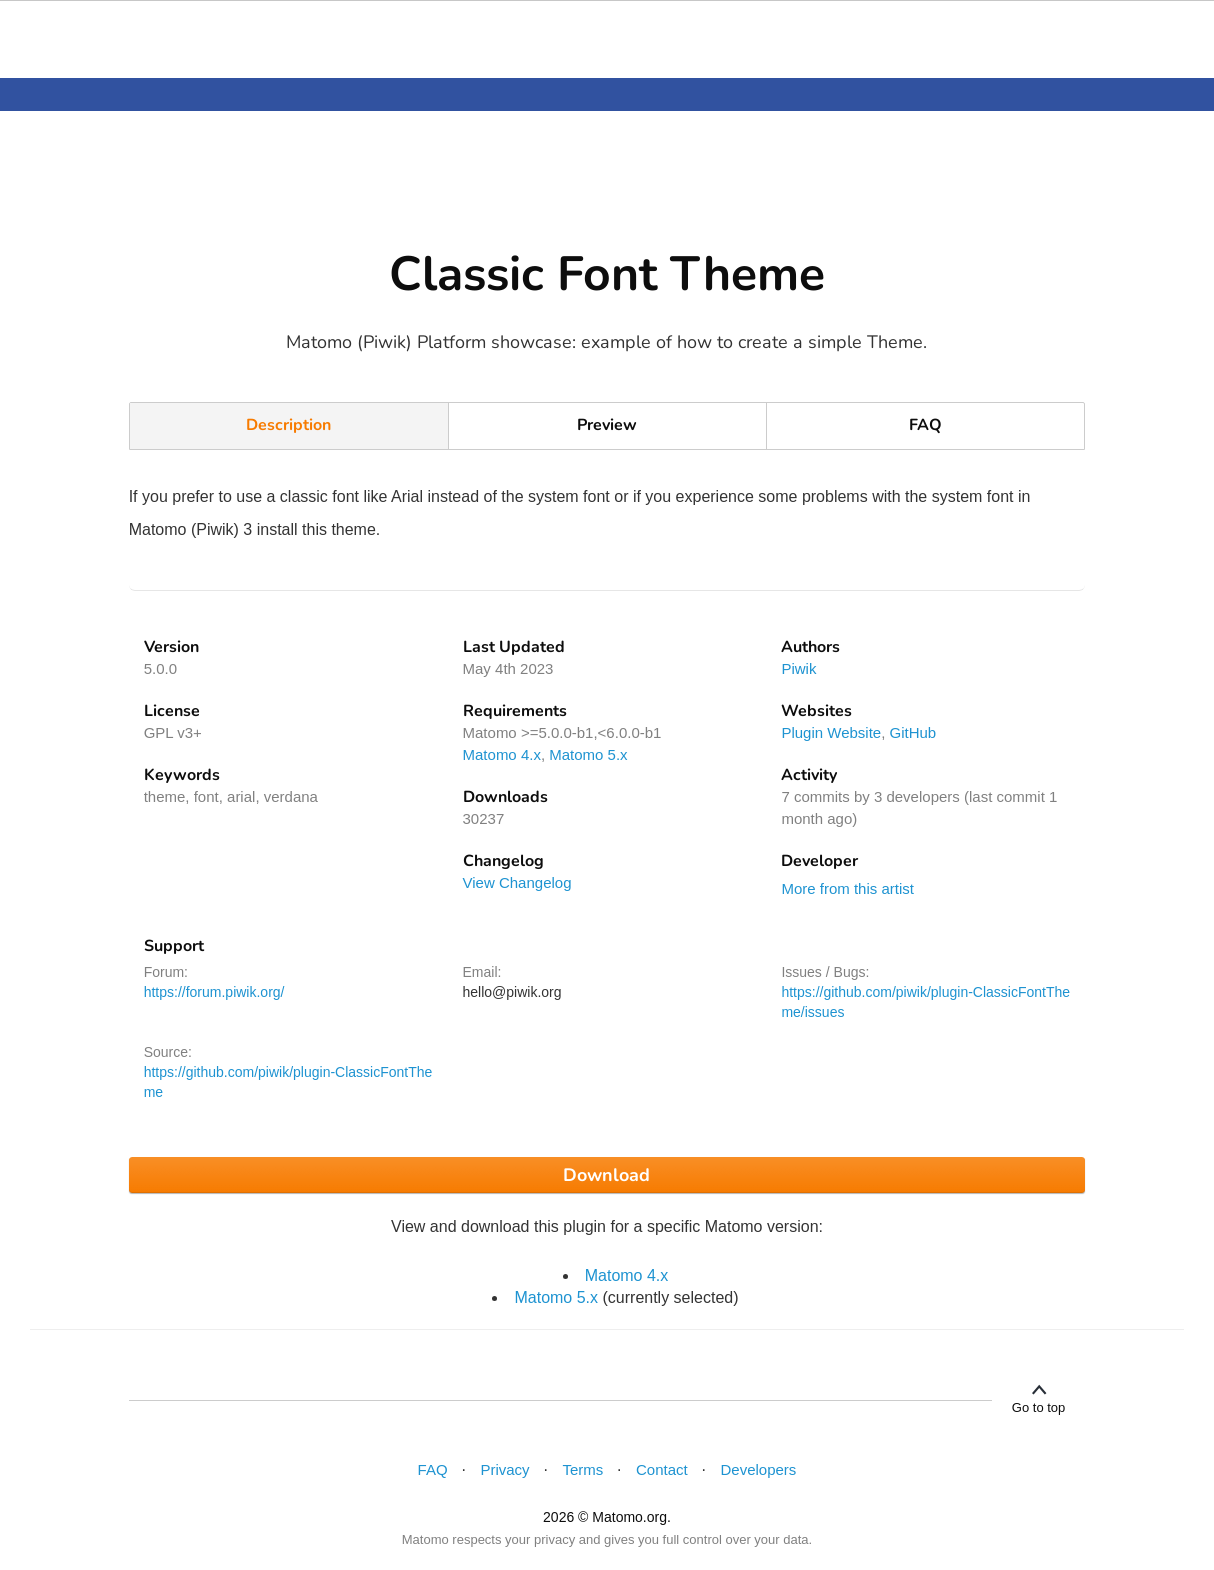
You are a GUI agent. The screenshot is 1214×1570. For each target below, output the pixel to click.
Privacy (504, 1469)
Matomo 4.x (502, 754)
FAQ (925, 425)
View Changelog (517, 882)
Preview (607, 425)
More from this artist (847, 888)
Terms (582, 1469)
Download (606, 1175)
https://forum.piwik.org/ (214, 992)
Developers (758, 1469)
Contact (662, 1469)
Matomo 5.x (588, 754)
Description (288, 425)
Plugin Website (831, 732)
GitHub (913, 732)
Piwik (798, 668)
